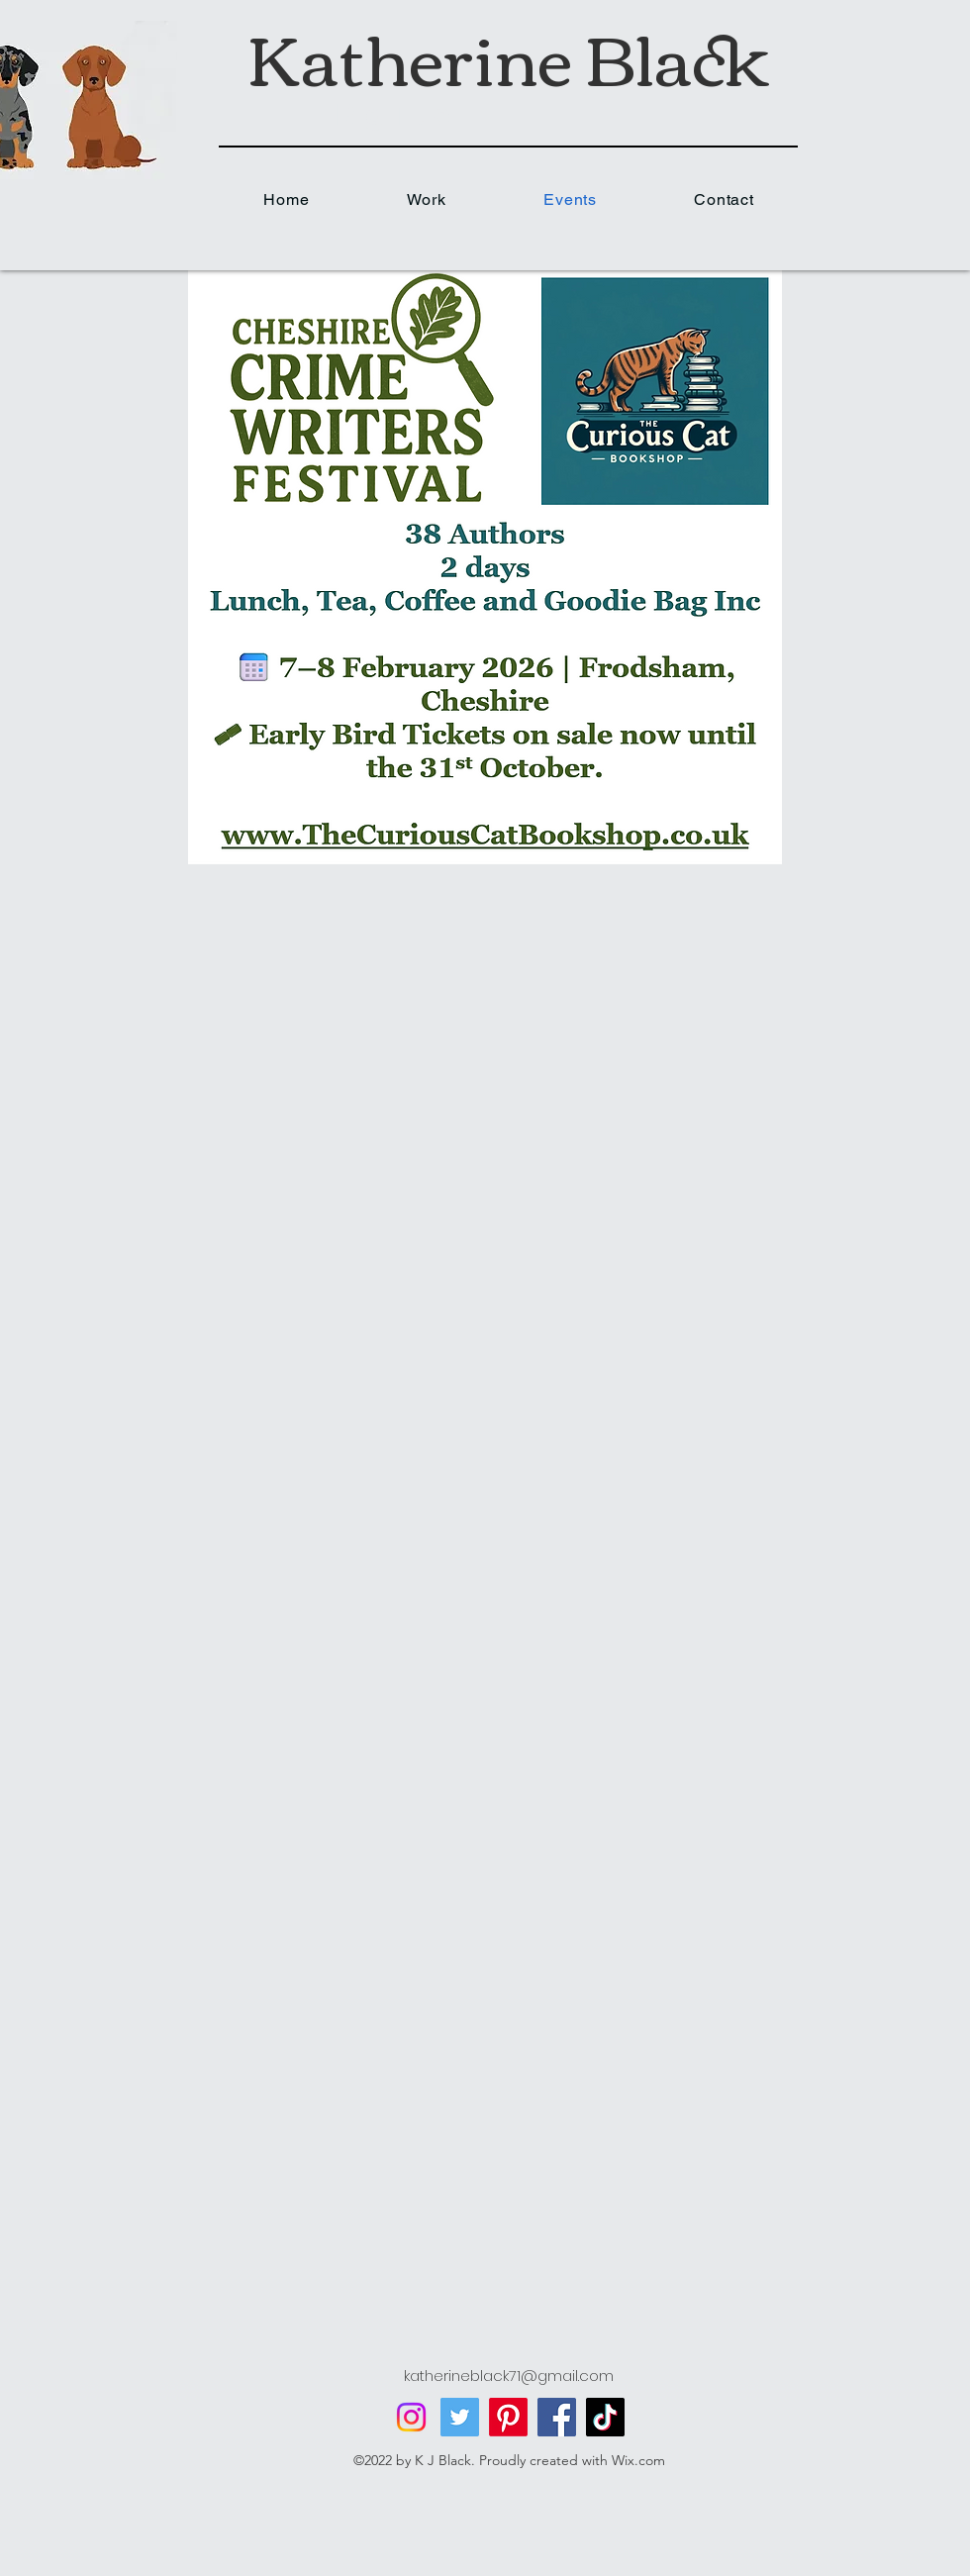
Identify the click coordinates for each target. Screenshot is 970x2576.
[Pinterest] (508, 2417)
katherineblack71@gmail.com (509, 2375)
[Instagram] (411, 2417)
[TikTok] (605, 2417)
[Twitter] (459, 2417)
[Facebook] (556, 2417)
